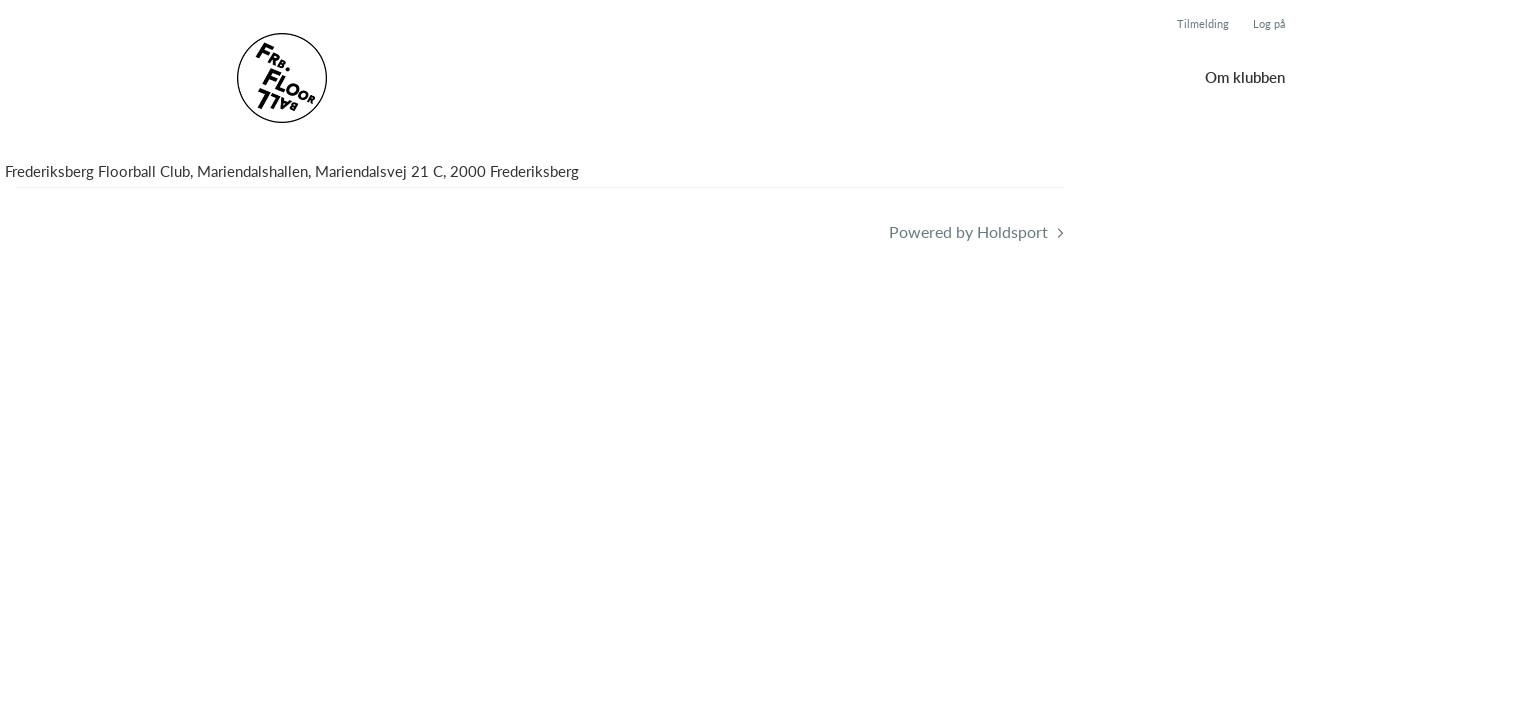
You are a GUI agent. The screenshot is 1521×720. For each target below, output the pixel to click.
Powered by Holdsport (968, 231)
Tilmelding (1203, 23)
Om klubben (1245, 77)
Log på (1269, 23)
